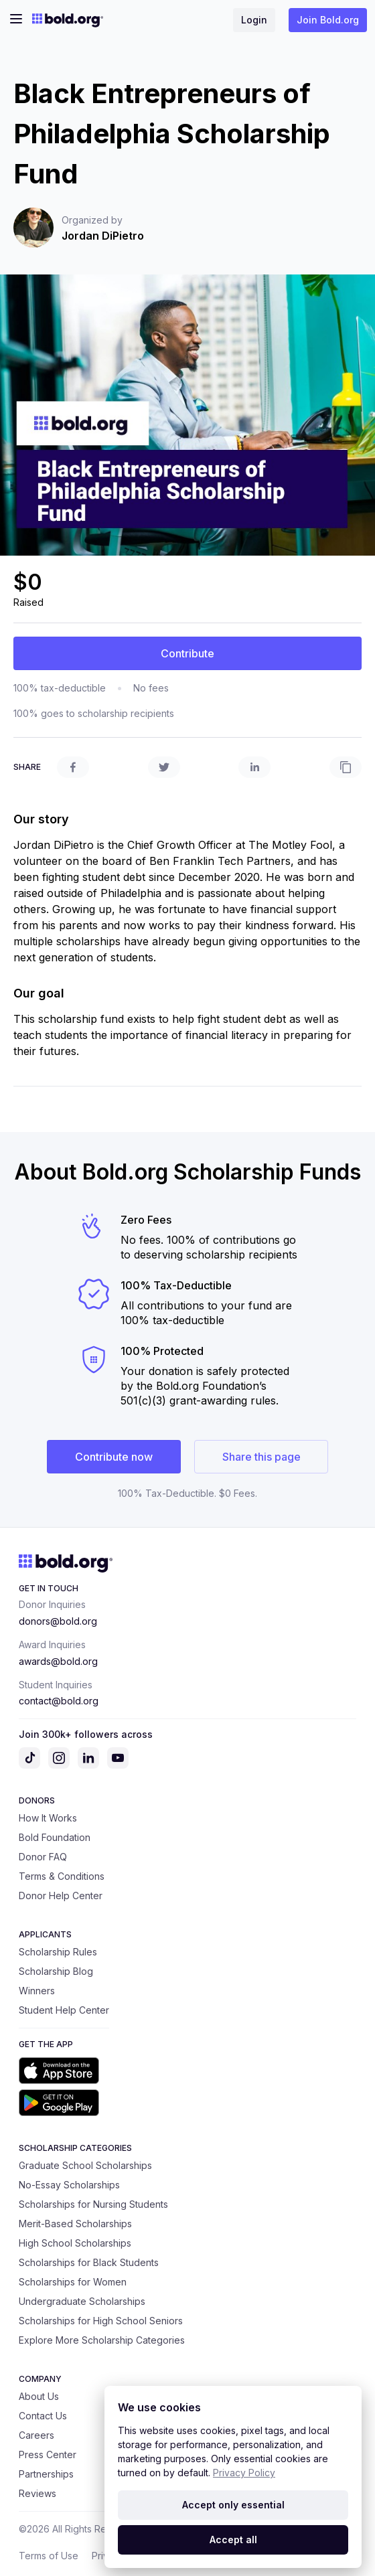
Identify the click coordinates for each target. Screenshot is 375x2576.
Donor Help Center (60, 1895)
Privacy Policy (244, 2472)
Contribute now (114, 1456)
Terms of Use (48, 2555)
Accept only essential (233, 2504)
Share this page (261, 1456)
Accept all (233, 2539)
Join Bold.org (328, 19)
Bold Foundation (54, 1837)
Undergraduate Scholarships (82, 2301)
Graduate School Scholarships (85, 2165)
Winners (37, 1990)
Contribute (187, 653)
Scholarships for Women (73, 2281)
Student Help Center (64, 2010)
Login (254, 19)
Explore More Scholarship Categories (102, 2340)
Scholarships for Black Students (89, 2262)
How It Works (48, 1818)
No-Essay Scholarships (69, 2184)
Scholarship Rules (58, 1951)
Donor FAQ (43, 1856)
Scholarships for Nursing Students (93, 2204)
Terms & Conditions (61, 1876)
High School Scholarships (75, 2243)
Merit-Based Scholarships (75, 2223)
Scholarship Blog (56, 1971)
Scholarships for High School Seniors (101, 2320)
